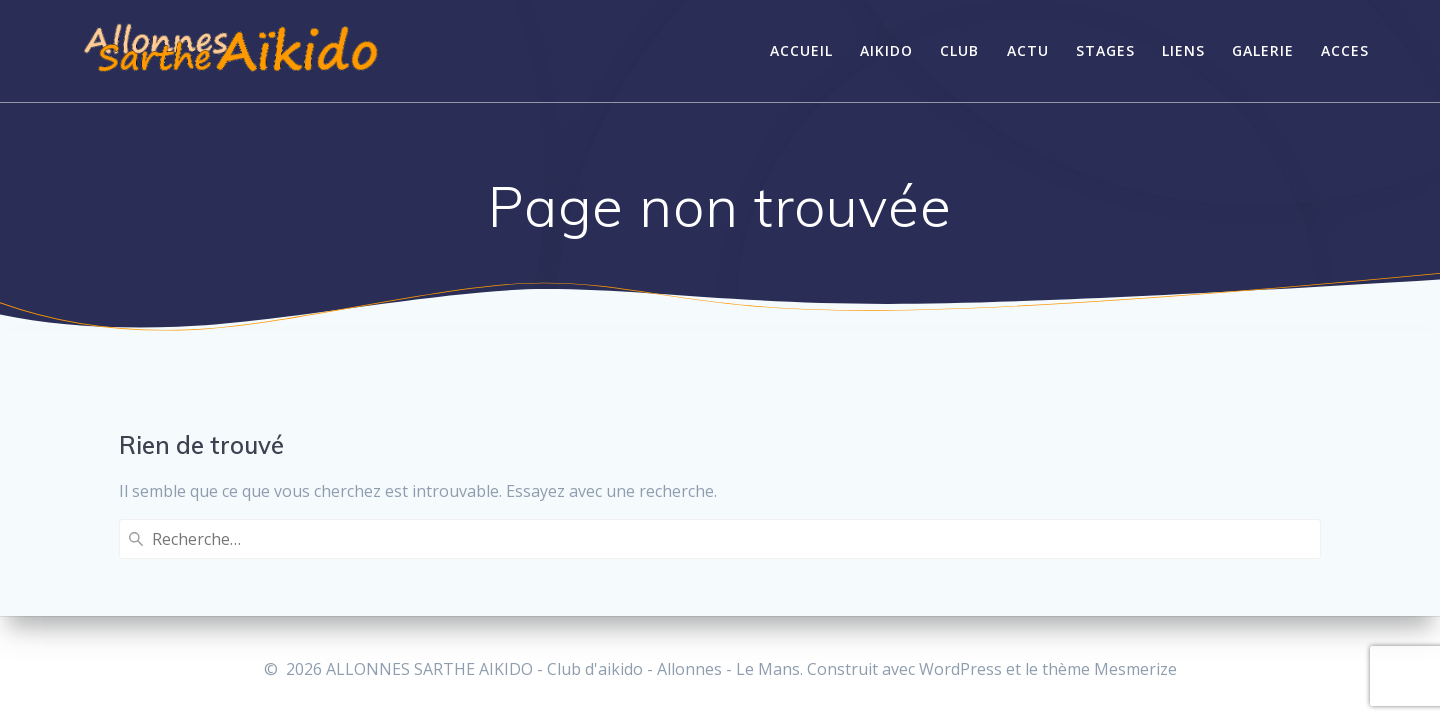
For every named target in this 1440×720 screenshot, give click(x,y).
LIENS (1183, 50)
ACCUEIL (801, 50)
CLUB (959, 50)
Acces (1345, 50)
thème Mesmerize (1109, 669)
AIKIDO (886, 50)
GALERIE (1263, 50)
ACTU (1028, 50)
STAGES (1105, 50)
